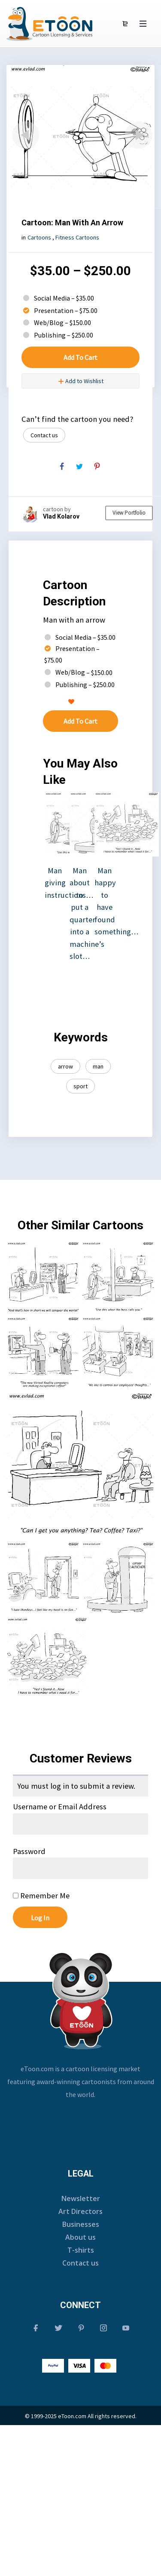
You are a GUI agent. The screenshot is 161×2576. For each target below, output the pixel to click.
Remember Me (41, 1896)
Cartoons (39, 237)
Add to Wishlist (80, 381)
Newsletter (80, 2198)
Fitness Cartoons (77, 237)
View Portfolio (129, 512)
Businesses (80, 2224)
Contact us (44, 435)
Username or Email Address (59, 1806)
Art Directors (80, 2211)
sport (80, 1086)
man (98, 1066)
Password (29, 1851)
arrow (65, 1066)
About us (80, 2237)
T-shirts (80, 2250)
